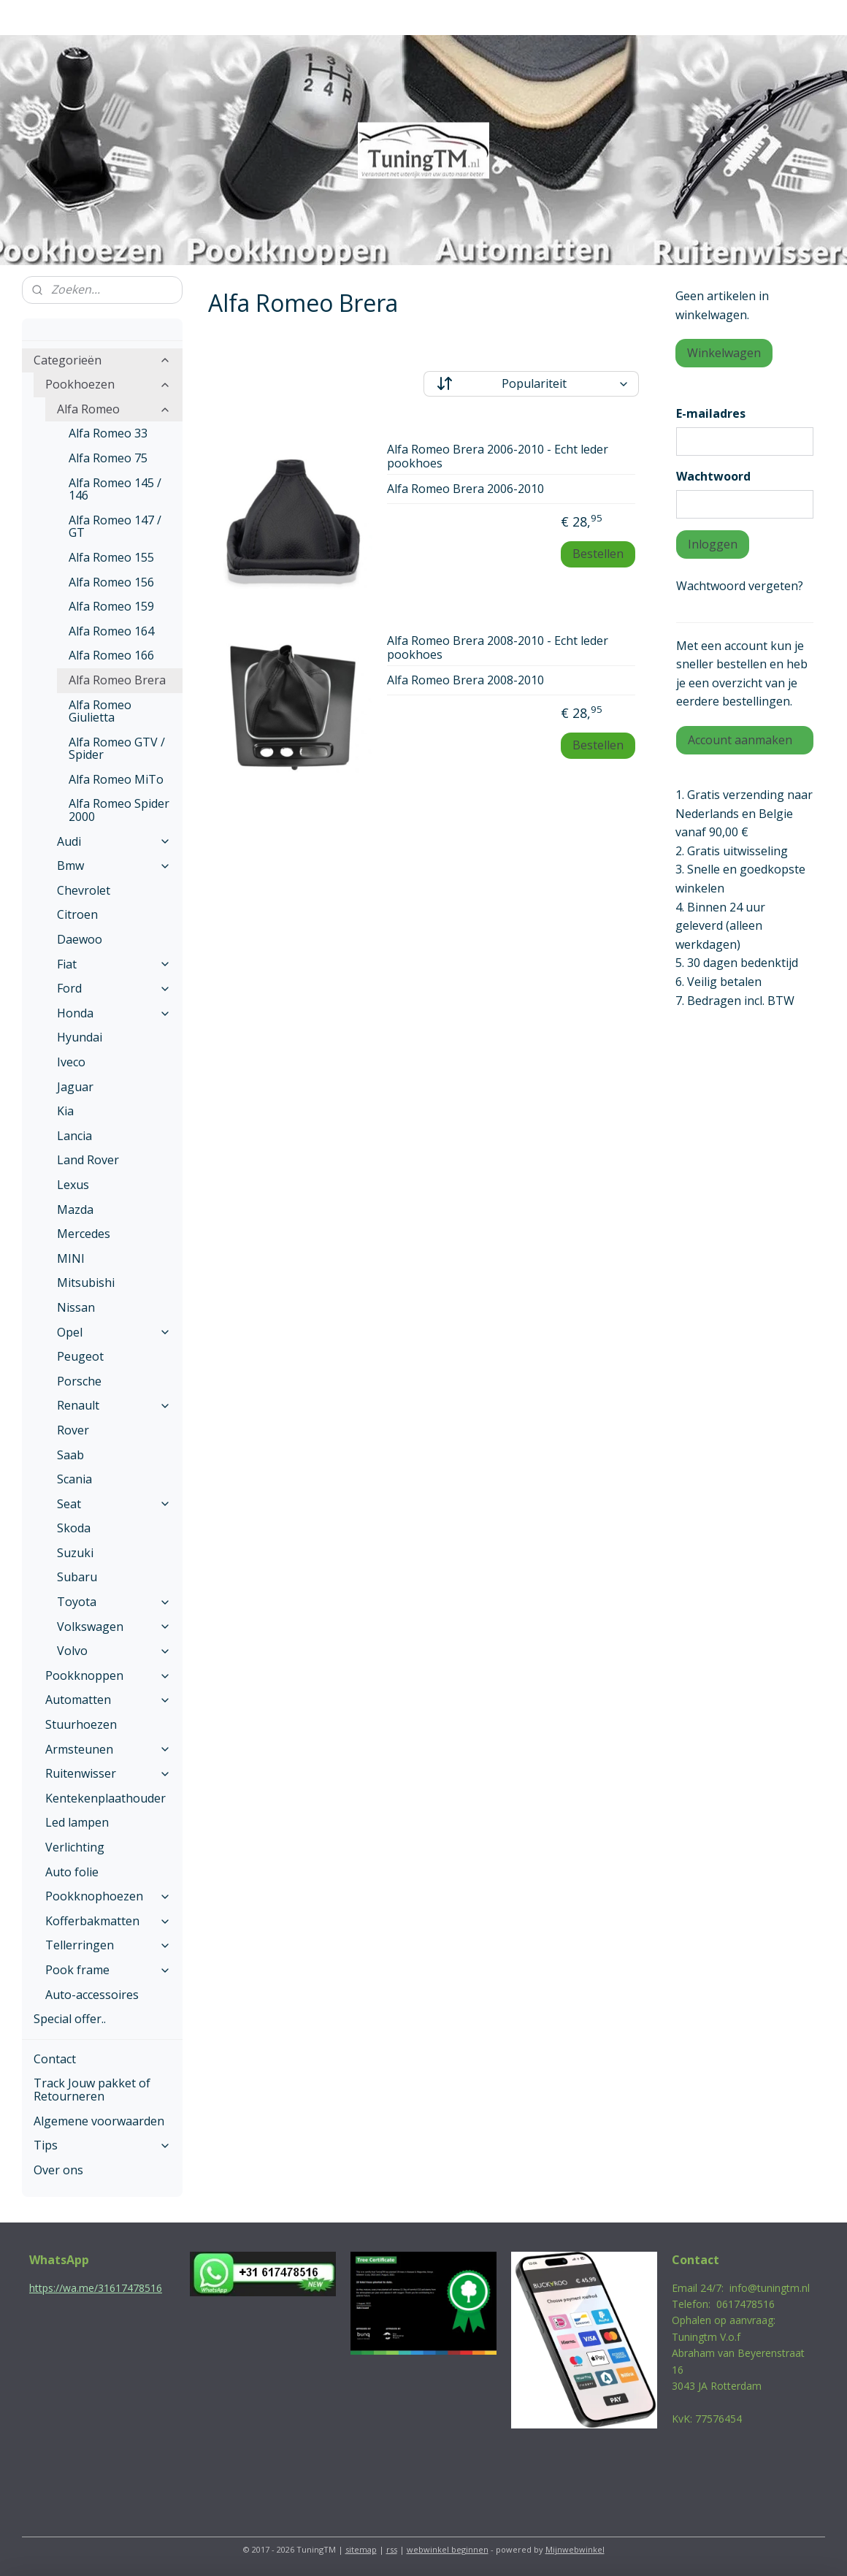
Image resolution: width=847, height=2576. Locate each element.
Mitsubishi (86, 1282)
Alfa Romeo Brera (117, 680)
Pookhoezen (108, 384)
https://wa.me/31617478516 (95, 2288)
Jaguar (75, 1087)
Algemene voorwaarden (99, 2121)
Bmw (114, 865)
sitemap (361, 2549)
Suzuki (75, 1553)
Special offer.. (70, 2019)
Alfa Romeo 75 (108, 458)
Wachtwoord (713, 476)
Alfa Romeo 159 (111, 606)
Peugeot (80, 1356)
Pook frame (108, 1970)
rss (391, 2549)
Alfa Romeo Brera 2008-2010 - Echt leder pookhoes (497, 648)
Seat (114, 1504)
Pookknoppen (108, 1675)
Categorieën (102, 360)
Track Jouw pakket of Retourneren (92, 2089)
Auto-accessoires (92, 1995)
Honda (114, 1013)
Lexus (73, 1185)
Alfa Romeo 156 (111, 582)
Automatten (108, 1700)
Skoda (74, 1528)
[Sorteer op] (531, 384)
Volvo (114, 1651)
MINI (71, 1258)
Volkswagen (114, 1626)
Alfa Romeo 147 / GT (115, 526)
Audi (114, 841)
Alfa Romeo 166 (111, 655)
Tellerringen (108, 1945)
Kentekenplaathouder (105, 1798)
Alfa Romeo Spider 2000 (119, 810)
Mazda (75, 1209)
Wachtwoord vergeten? (739, 586)
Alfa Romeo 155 (111, 557)
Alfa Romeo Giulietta (100, 711)
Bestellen (598, 554)
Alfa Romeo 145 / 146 (115, 489)
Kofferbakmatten (108, 1921)
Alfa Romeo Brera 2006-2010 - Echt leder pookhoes (497, 457)
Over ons (58, 2170)
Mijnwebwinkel (575, 2549)
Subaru (77, 1577)
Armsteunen (108, 1749)
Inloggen (712, 544)
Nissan (76, 1307)
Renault (114, 1405)
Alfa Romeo (114, 409)
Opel (114, 1332)
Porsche (79, 1381)
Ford (114, 988)
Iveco (71, 1062)
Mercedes (83, 1234)
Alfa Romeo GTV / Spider (117, 748)
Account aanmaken (740, 740)
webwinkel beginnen (447, 2549)
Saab (70, 1455)
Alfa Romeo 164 (111, 631)
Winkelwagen (724, 353)
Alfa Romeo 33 (108, 433)
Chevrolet (83, 890)
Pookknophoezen (108, 1896)
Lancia (74, 1136)
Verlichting (74, 1847)
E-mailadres (711, 413)
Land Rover (88, 1160)
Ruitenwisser (108, 1773)
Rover (73, 1430)
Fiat (114, 964)
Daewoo (79, 939)
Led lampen (77, 1822)
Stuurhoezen (81, 1724)
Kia (65, 1111)
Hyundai (79, 1037)
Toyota (114, 1602)
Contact (55, 2059)
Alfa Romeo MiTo (116, 779)
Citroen (77, 914)
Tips (102, 2145)
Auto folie (72, 1872)
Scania (74, 1479)
